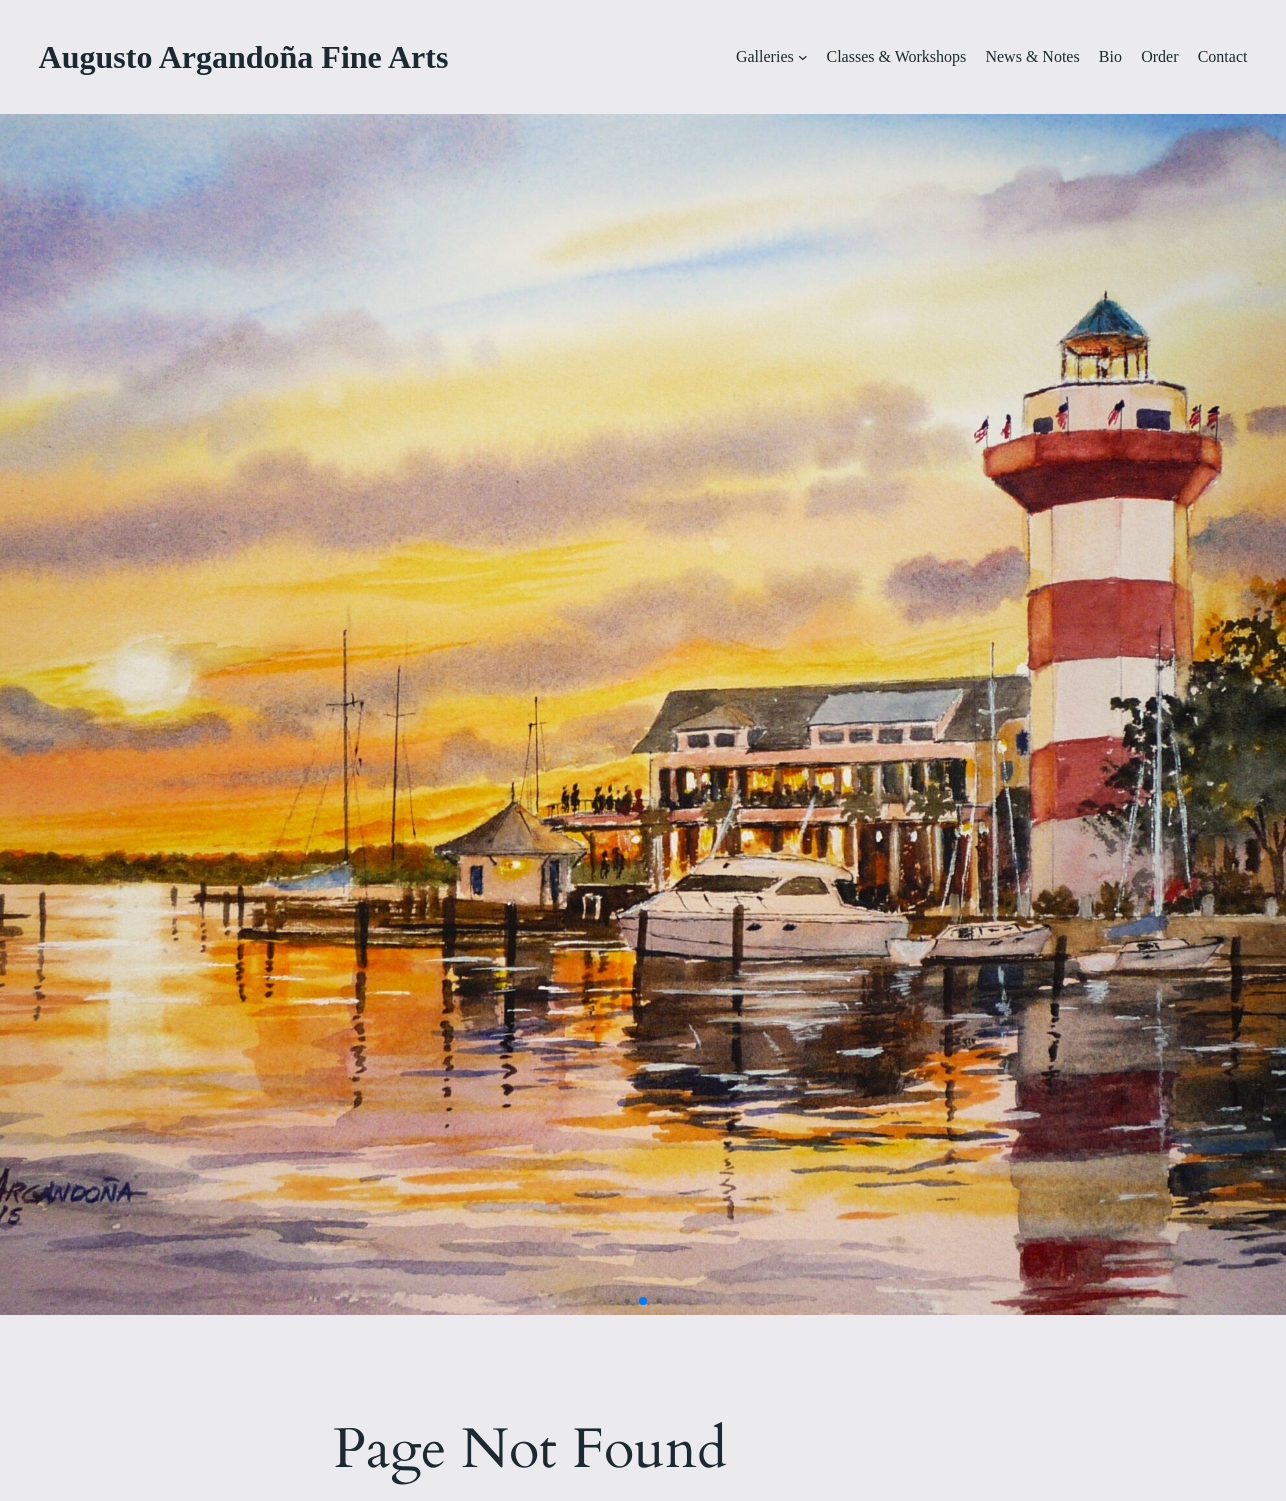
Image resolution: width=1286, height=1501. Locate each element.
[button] (611, 1300)
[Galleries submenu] (803, 57)
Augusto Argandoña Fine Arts (244, 57)
